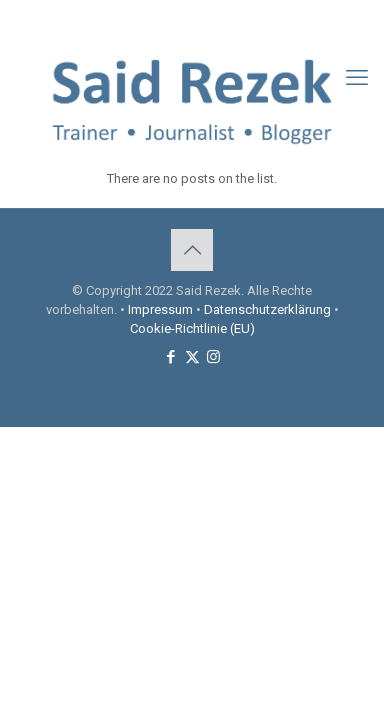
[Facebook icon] (167, 21)
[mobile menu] (357, 78)
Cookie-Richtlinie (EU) (192, 328)
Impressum (160, 309)
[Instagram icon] (217, 21)
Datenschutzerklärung (267, 309)
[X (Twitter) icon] (192, 21)
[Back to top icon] (192, 250)
